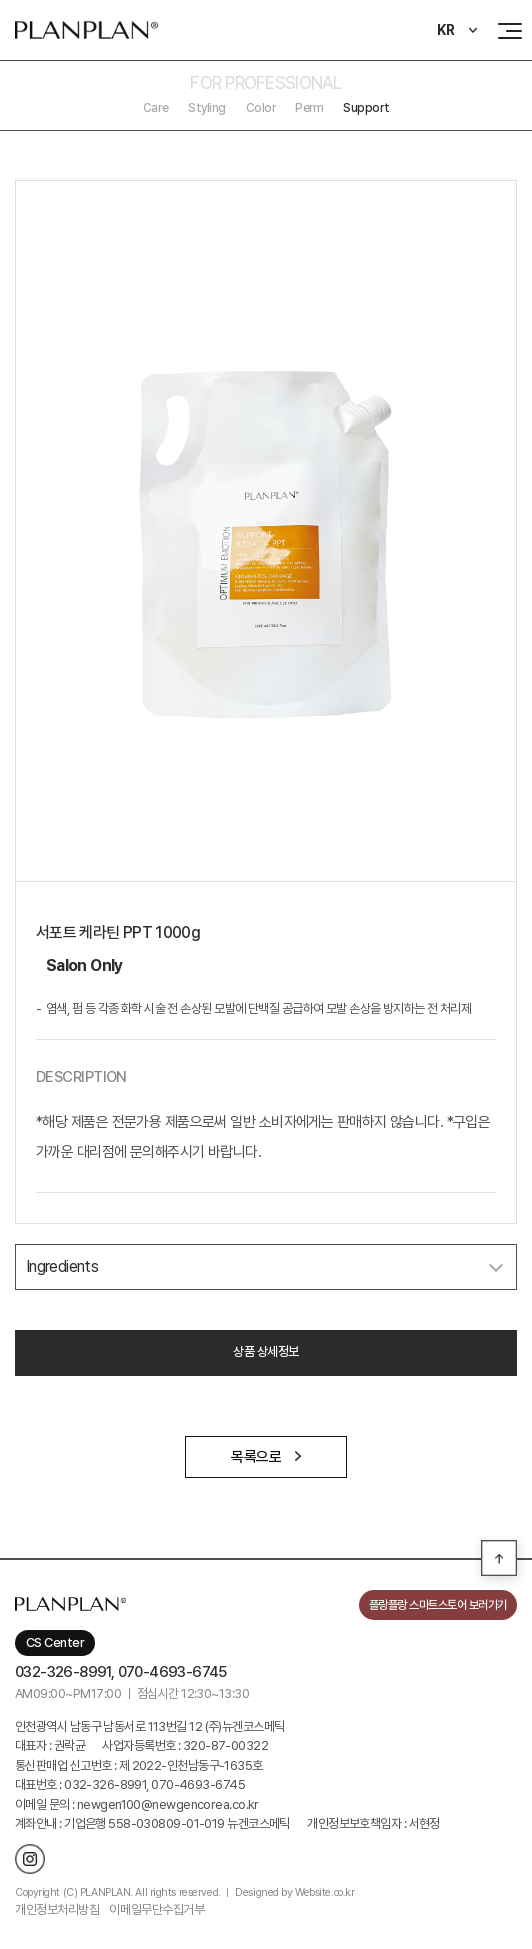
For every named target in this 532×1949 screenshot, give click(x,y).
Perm (309, 108)
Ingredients (62, 1266)
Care (155, 108)
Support (366, 108)
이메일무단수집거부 (156, 1909)
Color (261, 108)
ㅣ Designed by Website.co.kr (288, 1892)
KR (446, 30)
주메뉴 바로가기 (0, 0)
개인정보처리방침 (57, 1909)
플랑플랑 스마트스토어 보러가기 (438, 1605)
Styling (207, 108)
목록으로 (265, 1457)
